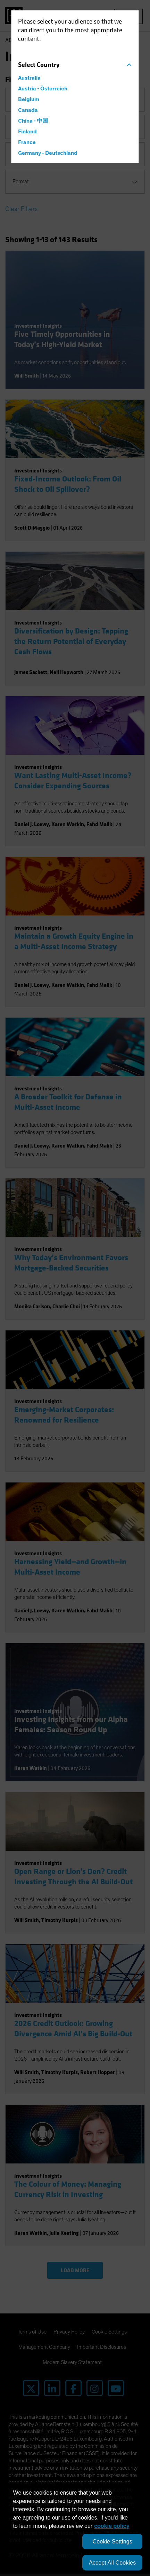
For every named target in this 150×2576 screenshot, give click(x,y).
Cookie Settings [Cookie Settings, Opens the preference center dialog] (112, 2541)
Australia (29, 78)
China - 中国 (33, 121)
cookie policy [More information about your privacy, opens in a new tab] (111, 2526)
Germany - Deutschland (47, 153)
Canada (28, 110)
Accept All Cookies (112, 2563)
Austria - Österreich (42, 88)
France (27, 142)
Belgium (28, 99)
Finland (27, 131)
